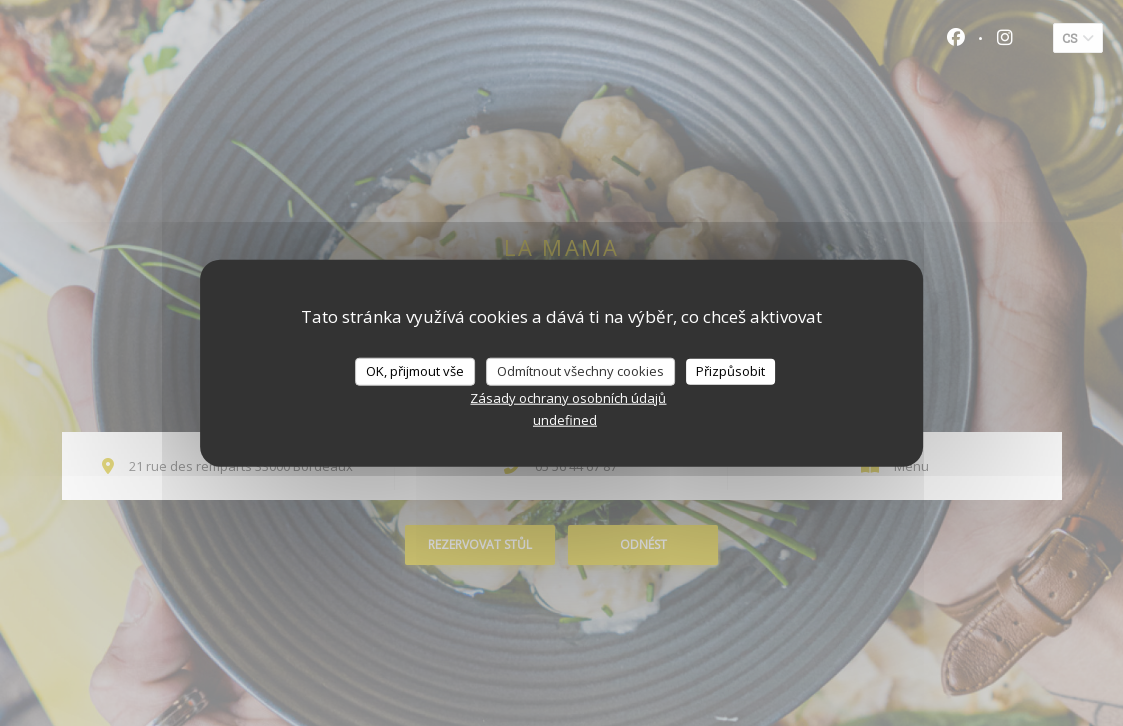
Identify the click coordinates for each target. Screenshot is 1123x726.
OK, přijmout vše (415, 371)
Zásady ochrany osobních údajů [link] (568, 397)
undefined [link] (565, 419)
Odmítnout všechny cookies (580, 371)
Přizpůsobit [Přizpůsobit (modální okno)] (730, 371)
